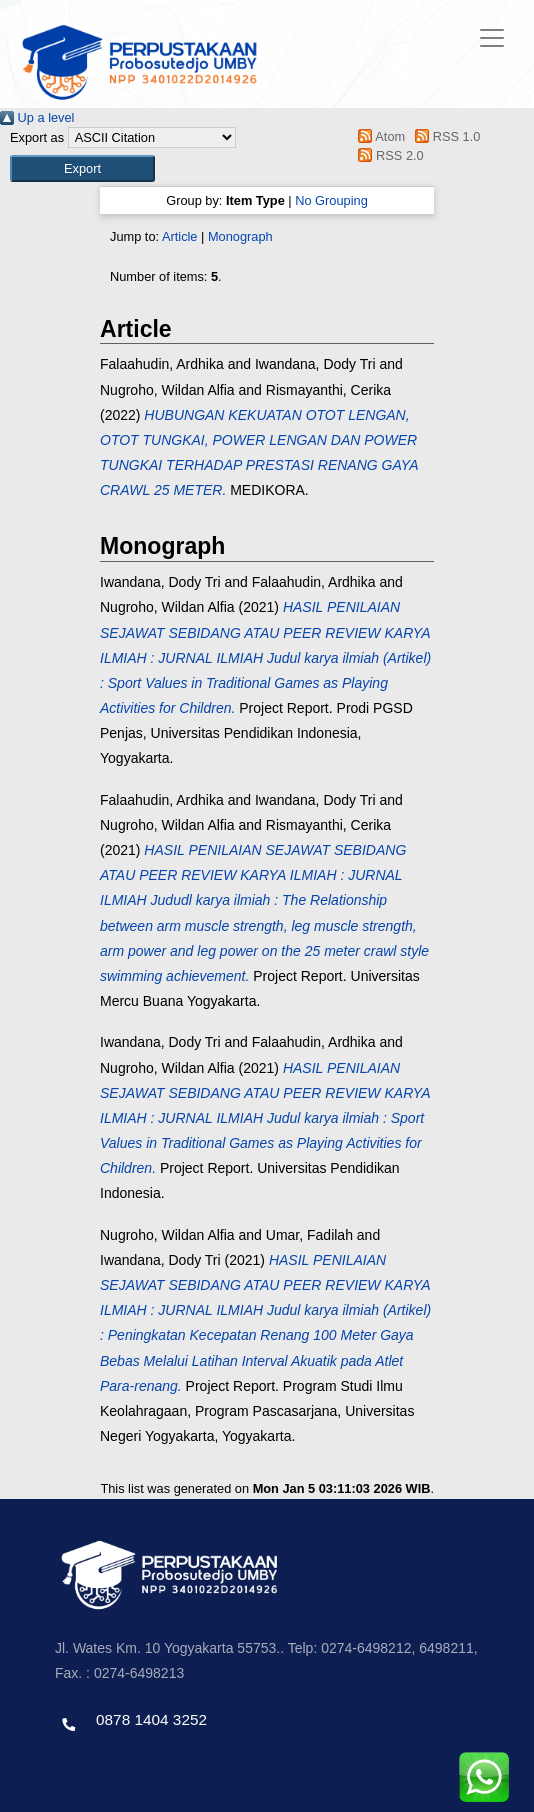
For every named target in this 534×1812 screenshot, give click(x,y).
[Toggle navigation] (492, 38)
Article (180, 236)
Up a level (37, 117)
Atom (378, 136)
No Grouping (331, 200)
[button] (82, 168)
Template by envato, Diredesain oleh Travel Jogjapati (205, 1762)
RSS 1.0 (445, 136)
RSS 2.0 (388, 155)
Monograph (240, 236)
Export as (37, 137)
